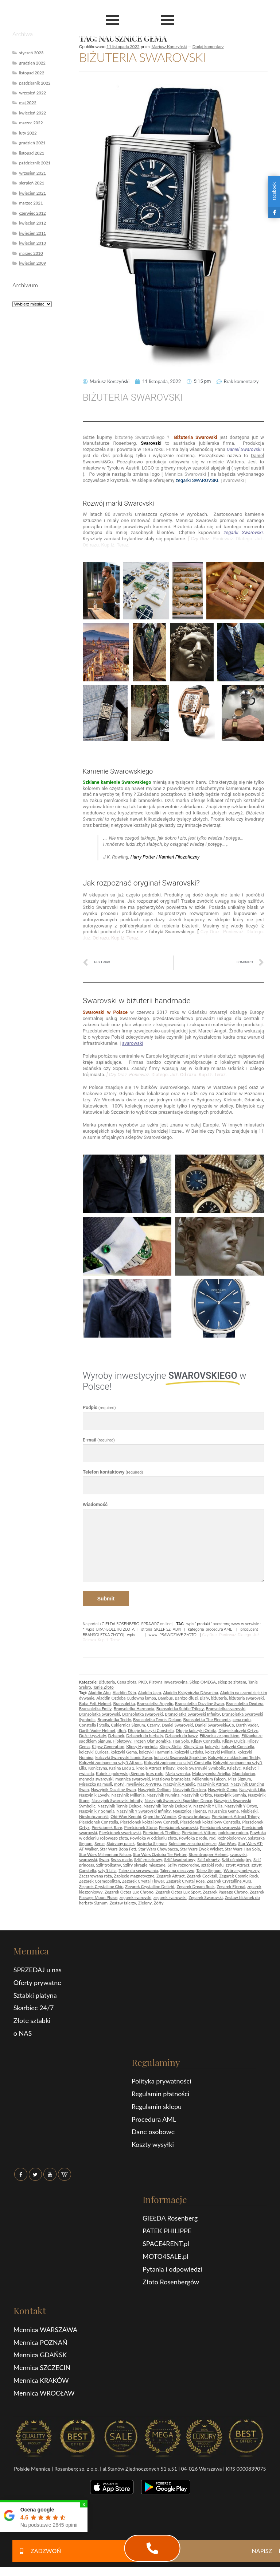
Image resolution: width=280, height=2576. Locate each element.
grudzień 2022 (32, 63)
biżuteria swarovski (246, 1698)
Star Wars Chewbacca (158, 1849)
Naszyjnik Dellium (154, 1789)
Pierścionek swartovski (120, 1832)
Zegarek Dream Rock (195, 1886)
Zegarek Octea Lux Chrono (129, 1892)
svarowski (88, 1859)
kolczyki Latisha (189, 1752)
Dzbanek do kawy (181, 1735)
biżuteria (219, 1698)
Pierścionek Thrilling (161, 1832)
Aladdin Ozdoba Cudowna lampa (126, 1698)
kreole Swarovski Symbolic (200, 1768)
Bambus (165, 1698)
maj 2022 (27, 102)
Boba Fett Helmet (95, 1703)
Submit (105, 1599)
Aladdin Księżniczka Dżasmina (190, 1692)
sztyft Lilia (107, 1870)
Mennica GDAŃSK (40, 2355)
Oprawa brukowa (194, 1816)
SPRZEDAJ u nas (37, 1970)
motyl (119, 1784)
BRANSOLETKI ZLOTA (115, 1629)
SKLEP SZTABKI (167, 1629)
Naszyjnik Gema (222, 1789)
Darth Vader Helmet (97, 1730)
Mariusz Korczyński (169, 46)
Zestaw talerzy (123, 1902)
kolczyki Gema (123, 1752)
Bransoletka (124, 1703)
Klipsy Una (193, 1746)
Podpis (99, 1407)
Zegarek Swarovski (205, 1897)
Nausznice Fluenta (189, 1811)
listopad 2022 (31, 72)
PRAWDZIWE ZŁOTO (178, 1634)
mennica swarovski (133, 1779)
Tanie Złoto (103, 1687)
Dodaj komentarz (208, 46)
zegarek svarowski (170, 1897)
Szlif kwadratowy (179, 1859)
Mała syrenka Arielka (211, 1773)
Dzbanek (116, 1735)
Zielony (145, 1902)
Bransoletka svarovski (225, 1708)
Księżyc (234, 1768)
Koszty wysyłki (153, 2144)
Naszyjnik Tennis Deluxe (119, 1805)
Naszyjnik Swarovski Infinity (117, 1800)
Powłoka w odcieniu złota (153, 1838)
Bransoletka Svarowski (99, 1714)
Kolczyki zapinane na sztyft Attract (110, 1762)
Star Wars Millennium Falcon (105, 1854)
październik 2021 (34, 162)
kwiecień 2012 (32, 223)
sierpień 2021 (31, 182)
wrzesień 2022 (32, 92)
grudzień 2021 (32, 142)
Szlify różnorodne (183, 1865)
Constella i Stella (94, 1725)
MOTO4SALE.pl (165, 2256)
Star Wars (227, 1843)
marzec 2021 (31, 203)
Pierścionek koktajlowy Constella (210, 1822)
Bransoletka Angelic (155, 1703)
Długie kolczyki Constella (151, 1730)
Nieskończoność (94, 1816)
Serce (99, 1843)
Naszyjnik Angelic (179, 1784)
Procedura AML (154, 2119)
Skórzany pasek (120, 1843)
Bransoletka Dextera (245, 1703)
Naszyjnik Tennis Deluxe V (167, 1805)
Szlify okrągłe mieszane (144, 1865)
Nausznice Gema (223, 1811)
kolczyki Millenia (220, 1752)
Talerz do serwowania (138, 1870)
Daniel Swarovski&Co (214, 1725)
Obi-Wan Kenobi (125, 1816)
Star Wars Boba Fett (118, 1849)
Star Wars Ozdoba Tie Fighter (160, 1854)
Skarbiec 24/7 (33, 2008)
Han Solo (180, 1741)
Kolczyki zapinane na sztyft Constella (177, 1762)
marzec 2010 (31, 253)
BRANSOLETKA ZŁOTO (103, 1634)
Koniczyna (97, 1768)
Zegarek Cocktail (202, 1875)
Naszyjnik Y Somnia (96, 1811)
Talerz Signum (208, 1870)
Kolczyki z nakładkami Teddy (234, 1757)
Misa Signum (239, 1779)
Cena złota (126, 1682)
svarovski (238, 1854)
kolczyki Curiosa (94, 1752)
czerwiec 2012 (32, 213)
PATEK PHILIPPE (167, 2231)
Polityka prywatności (161, 2081)
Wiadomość (95, 1504)
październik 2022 (34, 83)
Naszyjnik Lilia (252, 1789)
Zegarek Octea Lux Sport (178, 1892)
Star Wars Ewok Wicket (201, 1849)
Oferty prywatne (37, 1982)
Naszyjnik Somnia (230, 1795)
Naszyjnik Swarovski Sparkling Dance (178, 1800)
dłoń (121, 1730)
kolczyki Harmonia (155, 1752)
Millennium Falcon (209, 1779)
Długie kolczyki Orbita (196, 1730)
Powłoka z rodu (193, 1838)
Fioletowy (122, 1741)
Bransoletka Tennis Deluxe (157, 1719)
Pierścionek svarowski (220, 1827)
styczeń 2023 (31, 52)
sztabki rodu (212, 1865)
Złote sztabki (32, 2020)
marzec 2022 (31, 122)
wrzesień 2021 (32, 173)
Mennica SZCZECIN (42, 2367)
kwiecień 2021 (32, 193)
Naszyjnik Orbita (197, 1795)
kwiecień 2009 (32, 263)
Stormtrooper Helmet (208, 1854)
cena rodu (242, 1719)
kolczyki (212, 1746)
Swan (104, 1859)
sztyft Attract (237, 1865)
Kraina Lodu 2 (121, 1768)
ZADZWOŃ (36, 2550)
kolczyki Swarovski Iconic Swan (123, 1757)
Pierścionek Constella (98, 1822)
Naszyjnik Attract (212, 1784)
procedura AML (219, 1629)
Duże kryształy (92, 1735)
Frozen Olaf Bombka (152, 1741)
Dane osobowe (153, 2132)
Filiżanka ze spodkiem (220, 1735)
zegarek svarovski (136, 1897)
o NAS (22, 2033)
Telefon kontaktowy (113, 1472)
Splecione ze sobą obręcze (193, 1843)
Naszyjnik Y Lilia (207, 1805)
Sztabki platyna (35, 1995)
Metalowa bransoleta (171, 1779)
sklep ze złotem (232, 1682)
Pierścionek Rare (107, 1827)
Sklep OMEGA (203, 1682)
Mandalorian (243, 1773)
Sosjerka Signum (152, 1843)
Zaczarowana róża (95, 1875)
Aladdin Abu (99, 1692)
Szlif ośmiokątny (236, 1859)
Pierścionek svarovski (178, 1827)
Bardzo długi (186, 1698)
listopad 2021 (31, 153)
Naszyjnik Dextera (189, 1789)
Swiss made (121, 1859)
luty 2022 (27, 133)
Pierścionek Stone (140, 1827)
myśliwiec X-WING (144, 1784)
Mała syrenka (178, 1773)
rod (212, 1838)
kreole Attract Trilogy (155, 1768)
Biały (204, 1698)
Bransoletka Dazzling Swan (199, 1703)
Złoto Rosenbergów (171, 2282)
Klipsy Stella (170, 1746)
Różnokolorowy (231, 1838)
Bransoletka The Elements (206, 1719)
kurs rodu (155, 1773)
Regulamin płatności (160, 2094)
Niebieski (249, 1811)
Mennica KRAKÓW (41, 2380)
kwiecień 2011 (32, 233)
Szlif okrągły (208, 1859)
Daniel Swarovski (177, 1725)
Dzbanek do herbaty (144, 1735)
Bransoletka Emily (95, 1708)
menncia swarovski (96, 1779)
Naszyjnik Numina (163, 1795)
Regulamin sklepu (157, 2106)
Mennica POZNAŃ (40, 2342)
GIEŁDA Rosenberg (170, 2218)
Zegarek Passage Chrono (225, 1892)
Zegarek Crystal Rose (185, 1881)
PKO (143, 1682)
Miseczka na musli (95, 1784)
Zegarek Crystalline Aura (229, 1881)
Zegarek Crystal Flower (143, 1881)
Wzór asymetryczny (241, 1870)
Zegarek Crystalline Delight (150, 1886)
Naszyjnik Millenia (128, 1795)
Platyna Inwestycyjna (168, 1682)
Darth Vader (247, 1725)
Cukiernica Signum (128, 1725)
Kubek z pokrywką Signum (120, 1773)
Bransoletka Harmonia (134, 1708)
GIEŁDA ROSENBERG (120, 1623)
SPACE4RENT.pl (166, 2244)
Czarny (153, 1725)
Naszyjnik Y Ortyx (241, 1805)
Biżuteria (107, 1682)
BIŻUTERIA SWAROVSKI (142, 57)
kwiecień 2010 (32, 243)
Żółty (159, 1902)
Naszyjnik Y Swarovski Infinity (143, 1811)
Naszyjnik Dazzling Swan (113, 1789)
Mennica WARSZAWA (45, 2330)
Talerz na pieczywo (177, 1870)
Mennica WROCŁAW (44, 2393)
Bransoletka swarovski (142, 1714)
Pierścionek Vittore (199, 1832)
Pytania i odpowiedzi (172, 2269)
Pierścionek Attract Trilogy (236, 1816)
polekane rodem (233, 1832)
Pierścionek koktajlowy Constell (149, 1822)
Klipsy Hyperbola (141, 1746)
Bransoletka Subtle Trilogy (180, 1708)
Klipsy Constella (205, 1741)
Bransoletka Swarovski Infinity (192, 1714)
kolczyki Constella (238, 1746)
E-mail (99, 1440)
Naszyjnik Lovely (94, 1795)
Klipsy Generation (108, 1746)
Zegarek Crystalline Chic (101, 1886)
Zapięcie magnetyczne (134, 1875)
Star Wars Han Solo (242, 1849)
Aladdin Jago (149, 1692)
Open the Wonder (159, 1816)
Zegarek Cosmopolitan (99, 1881)
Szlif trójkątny (108, 1865)
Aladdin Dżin (124, 1692)
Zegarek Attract (170, 1875)
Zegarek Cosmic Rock (238, 1875)
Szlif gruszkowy (148, 1859)
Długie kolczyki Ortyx (238, 1730)
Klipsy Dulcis (233, 1741)
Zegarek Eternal (231, 1886)
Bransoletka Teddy (114, 1719)
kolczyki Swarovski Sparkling (180, 1757)
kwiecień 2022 (32, 112)
